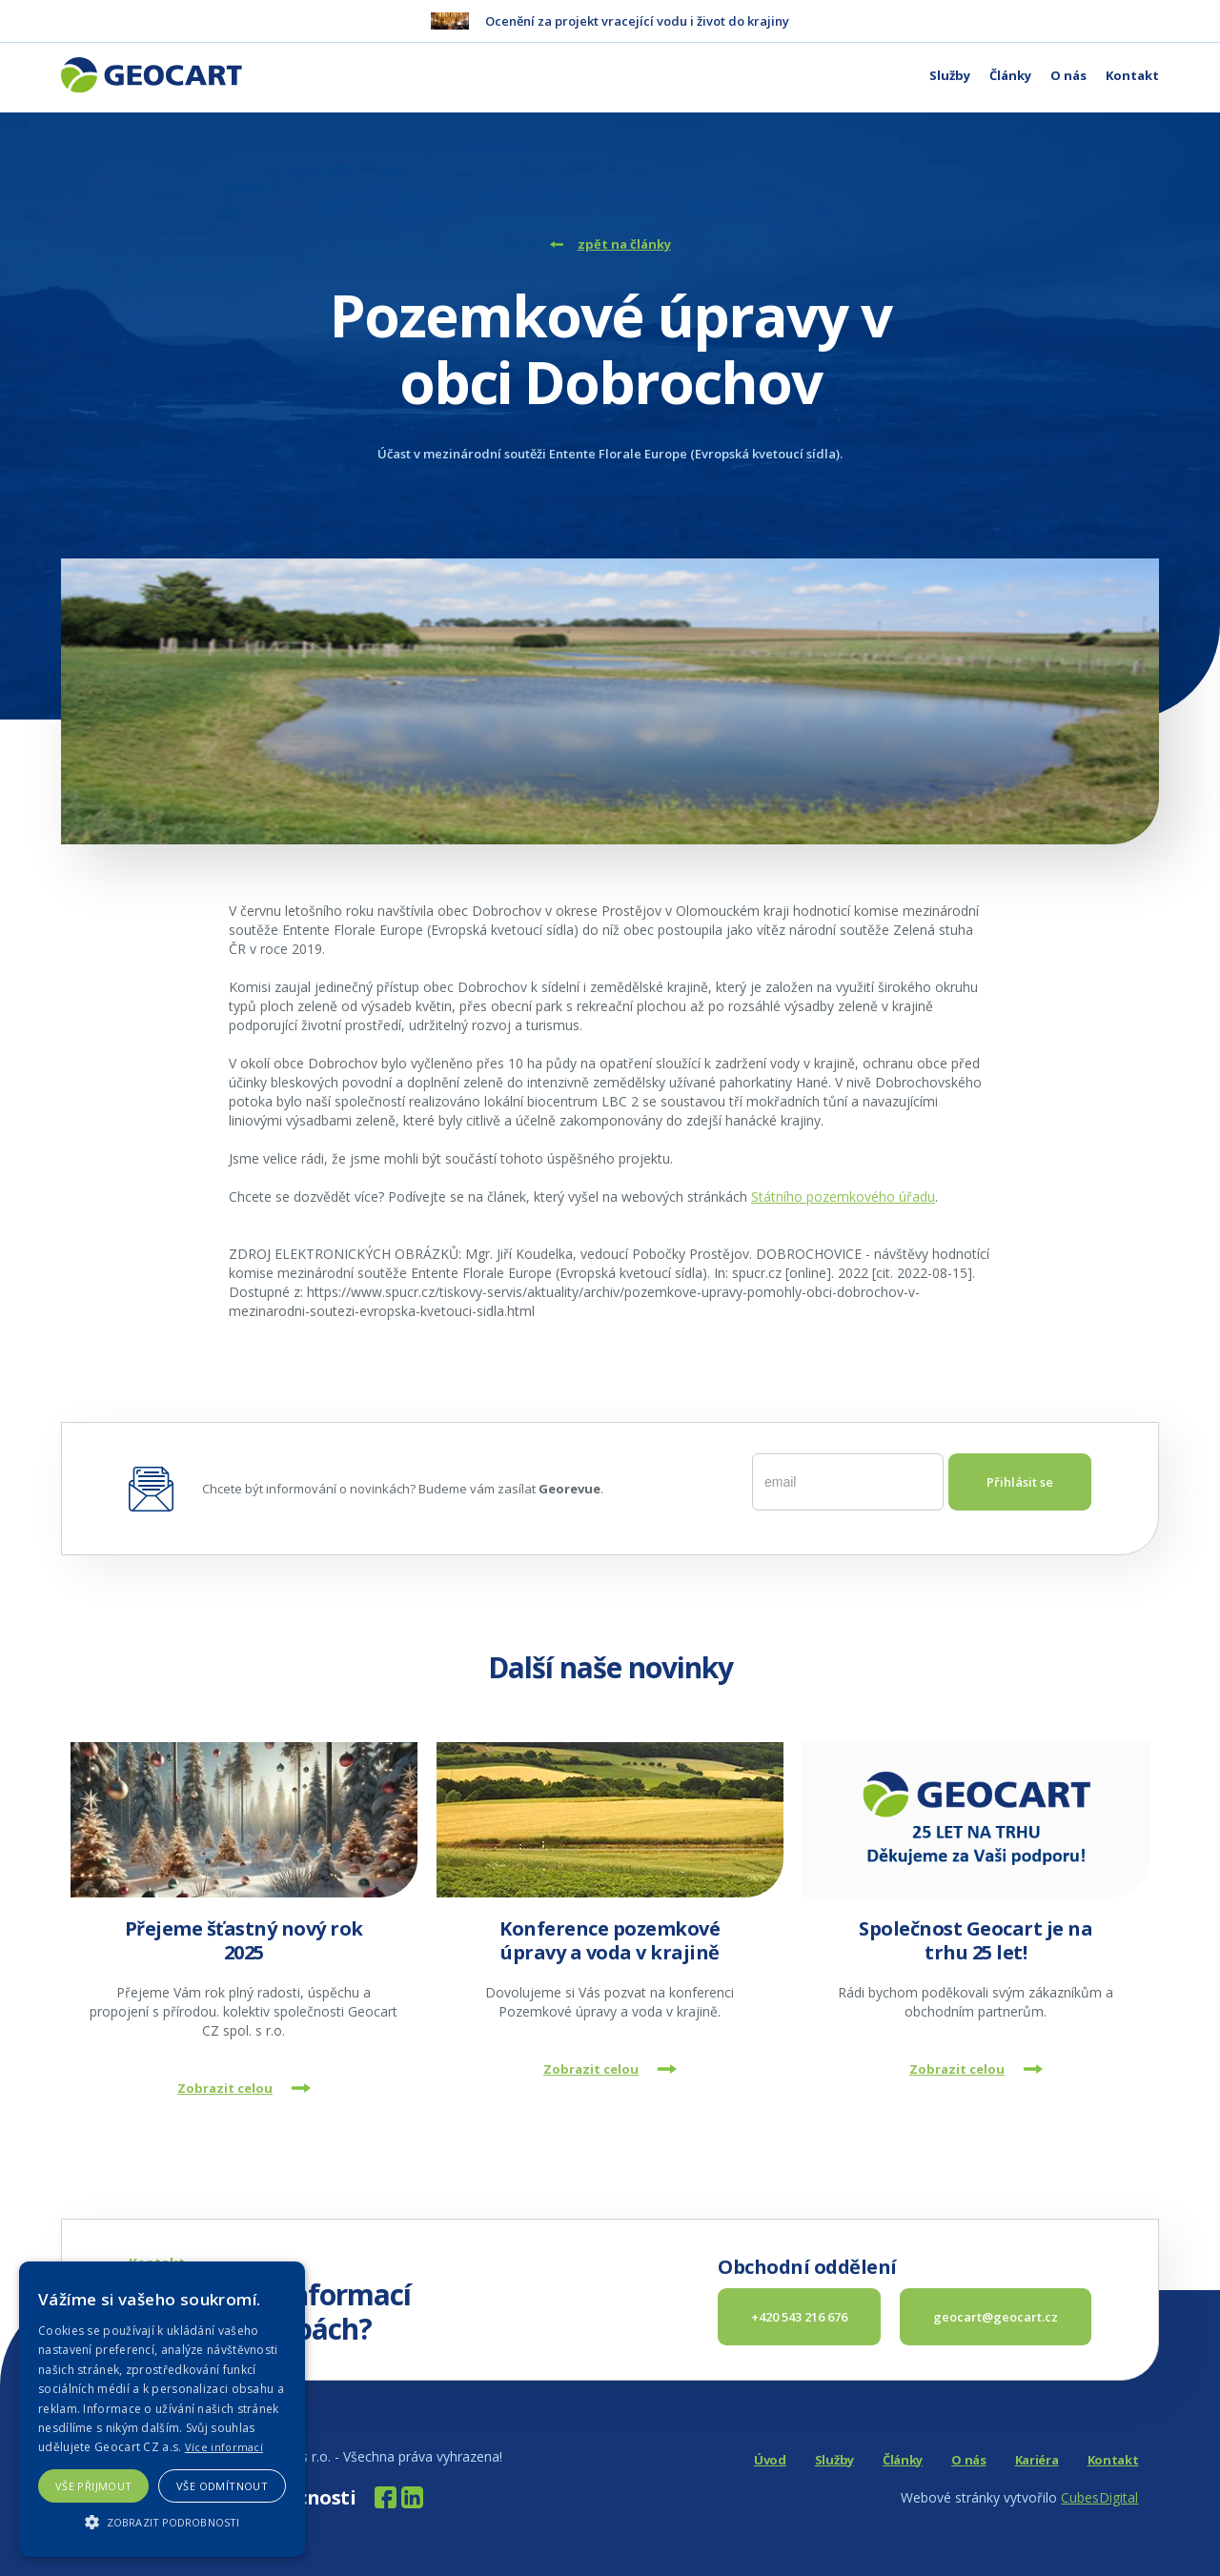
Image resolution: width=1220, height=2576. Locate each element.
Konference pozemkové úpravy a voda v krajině (609, 1940)
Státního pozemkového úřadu (843, 1196)
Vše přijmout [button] (93, 2486)
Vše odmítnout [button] (222, 2486)
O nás (1068, 75)
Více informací (224, 2447)
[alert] (162, 2409)
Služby (949, 75)
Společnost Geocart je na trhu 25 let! (975, 1940)
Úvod (770, 2459)
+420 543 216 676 (799, 2316)
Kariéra (1037, 2459)
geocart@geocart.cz (995, 2316)
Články (1010, 75)
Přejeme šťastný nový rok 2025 (244, 1940)
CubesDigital (1099, 2497)
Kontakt (1132, 75)
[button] (162, 2522)
